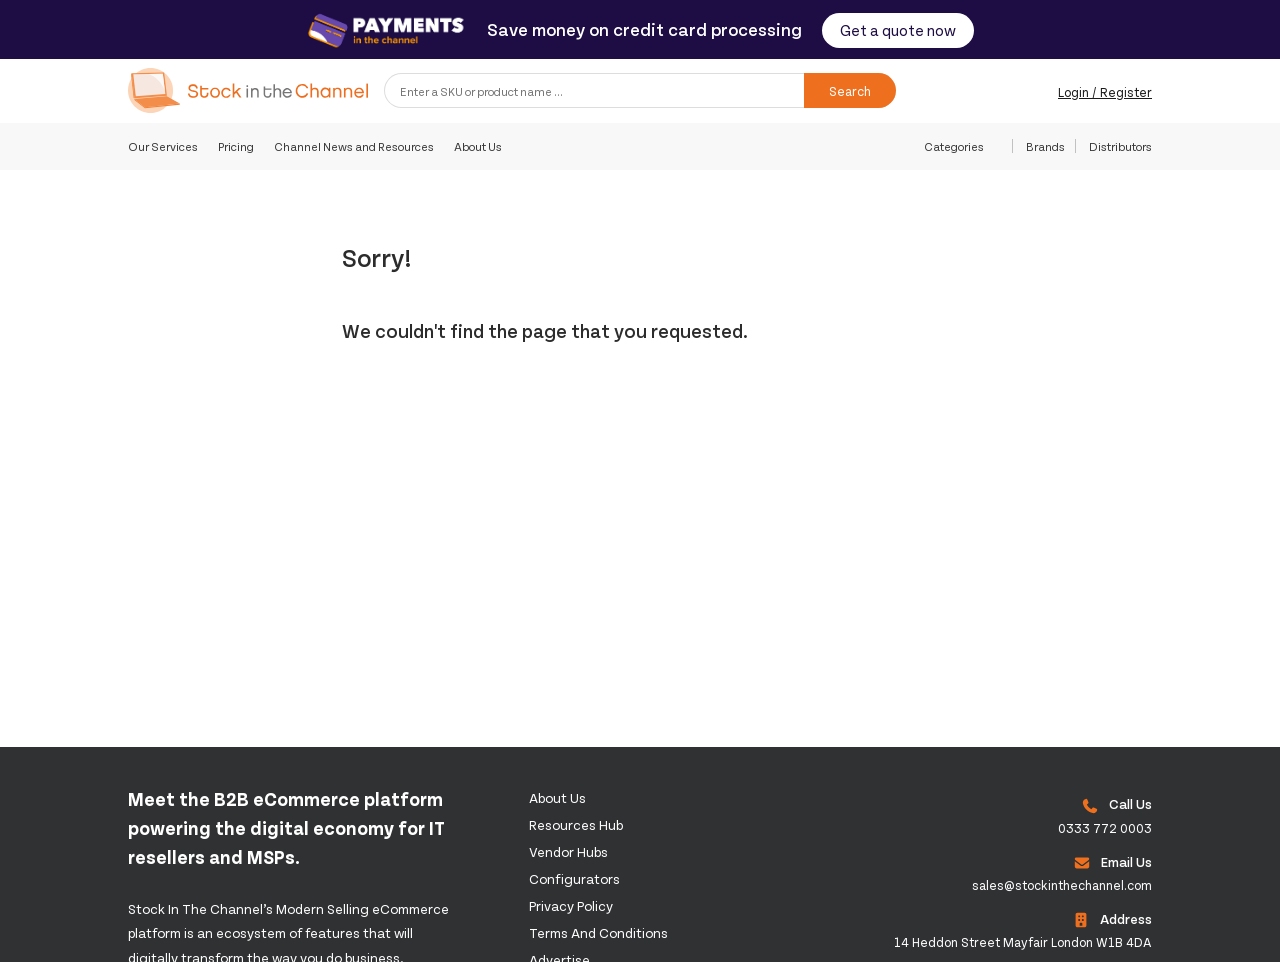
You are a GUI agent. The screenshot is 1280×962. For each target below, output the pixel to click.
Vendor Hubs (568, 851)
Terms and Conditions (598, 932)
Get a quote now (898, 29)
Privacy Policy (571, 905)
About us (557, 797)
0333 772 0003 (1105, 828)
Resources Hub (576, 824)
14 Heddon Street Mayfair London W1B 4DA (1023, 942)
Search (850, 91)
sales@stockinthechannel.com (1062, 885)
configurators (574, 878)
